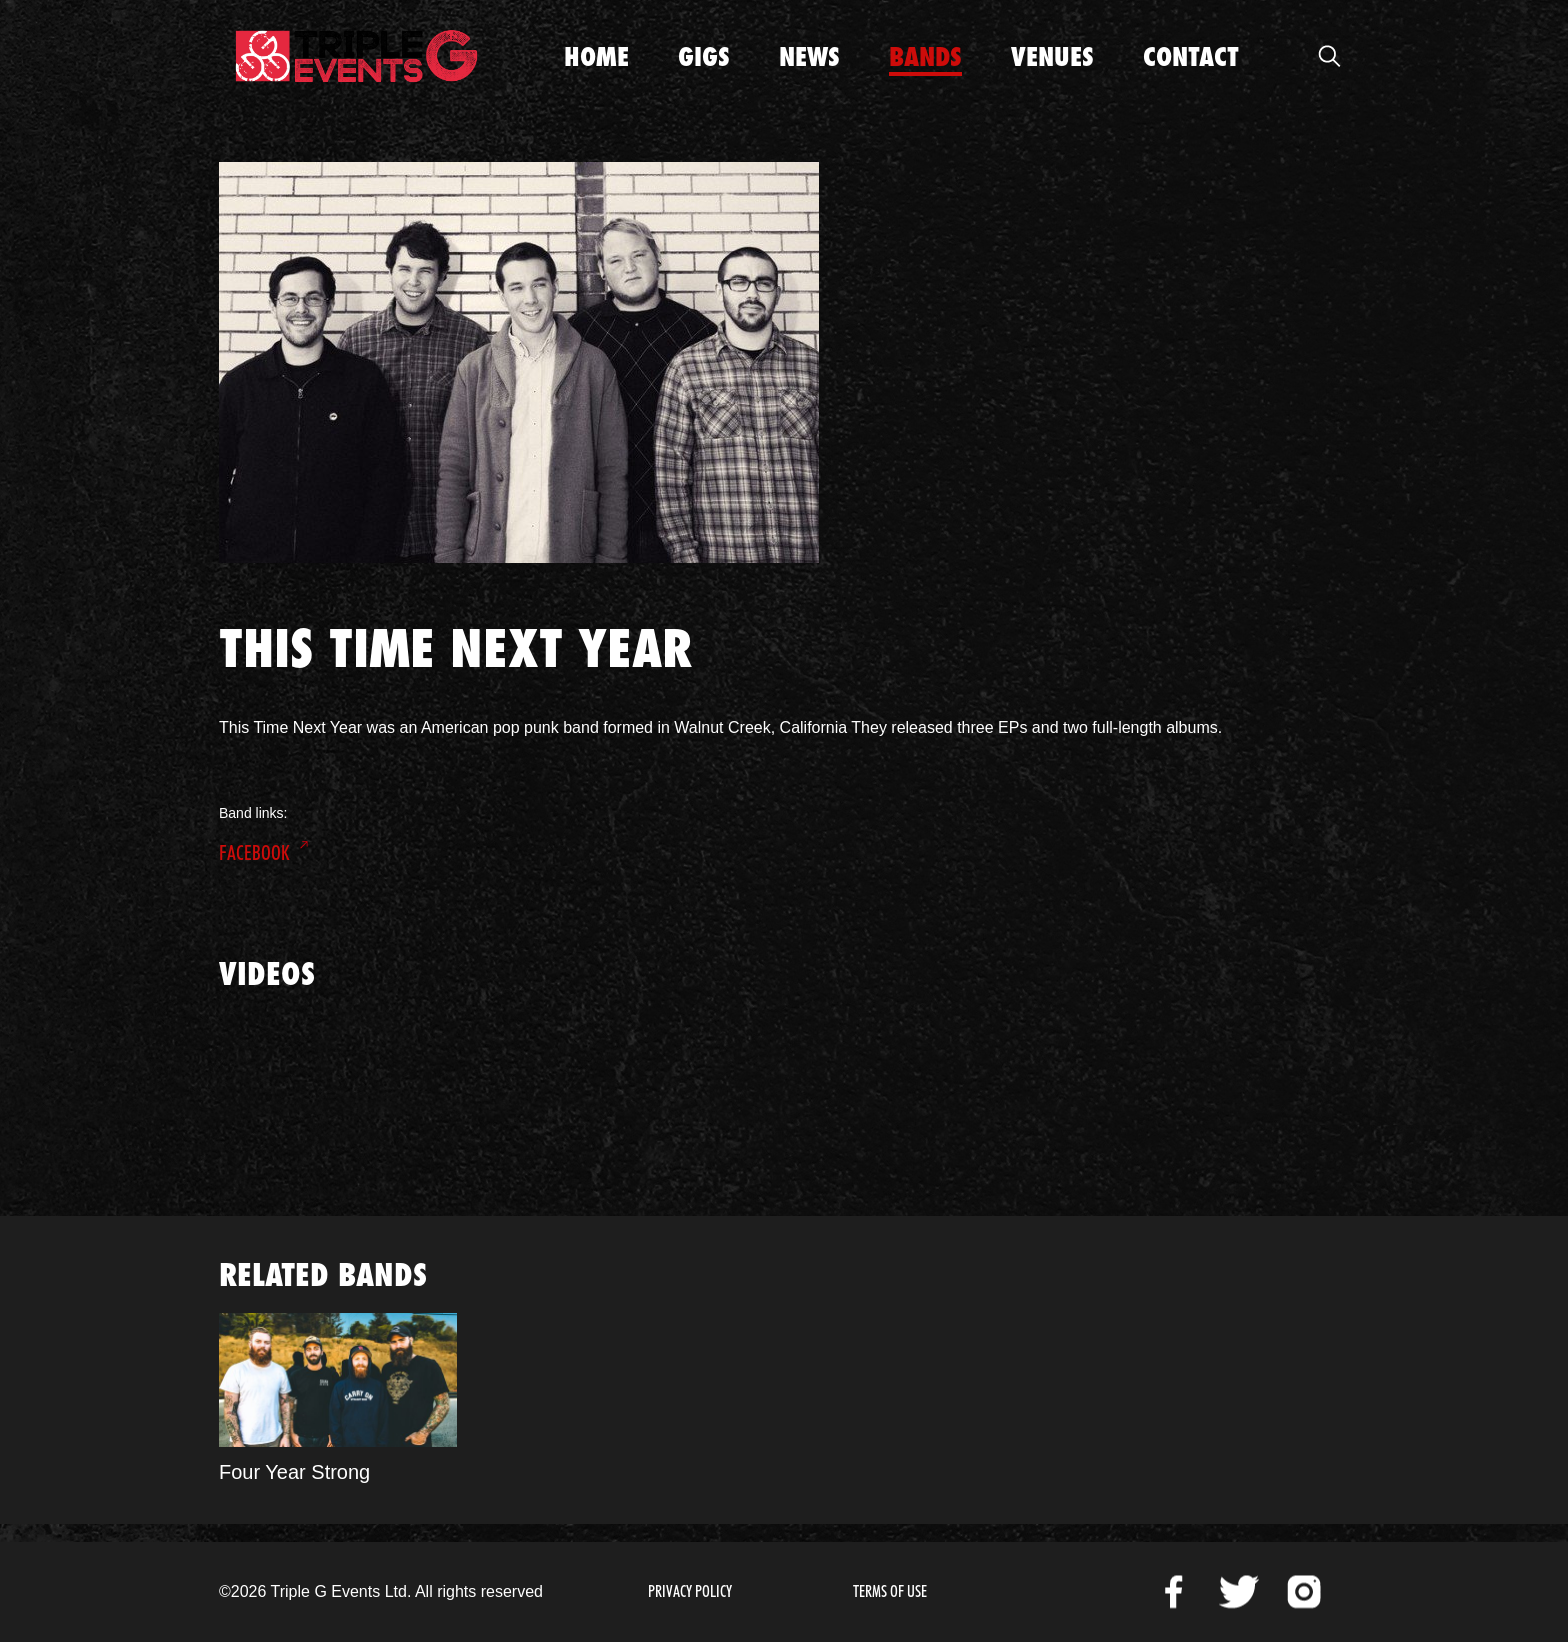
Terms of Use (890, 1591)
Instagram (1304, 1592)
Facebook (254, 853)
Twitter (1239, 1592)
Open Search (1329, 56)
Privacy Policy (690, 1591)
